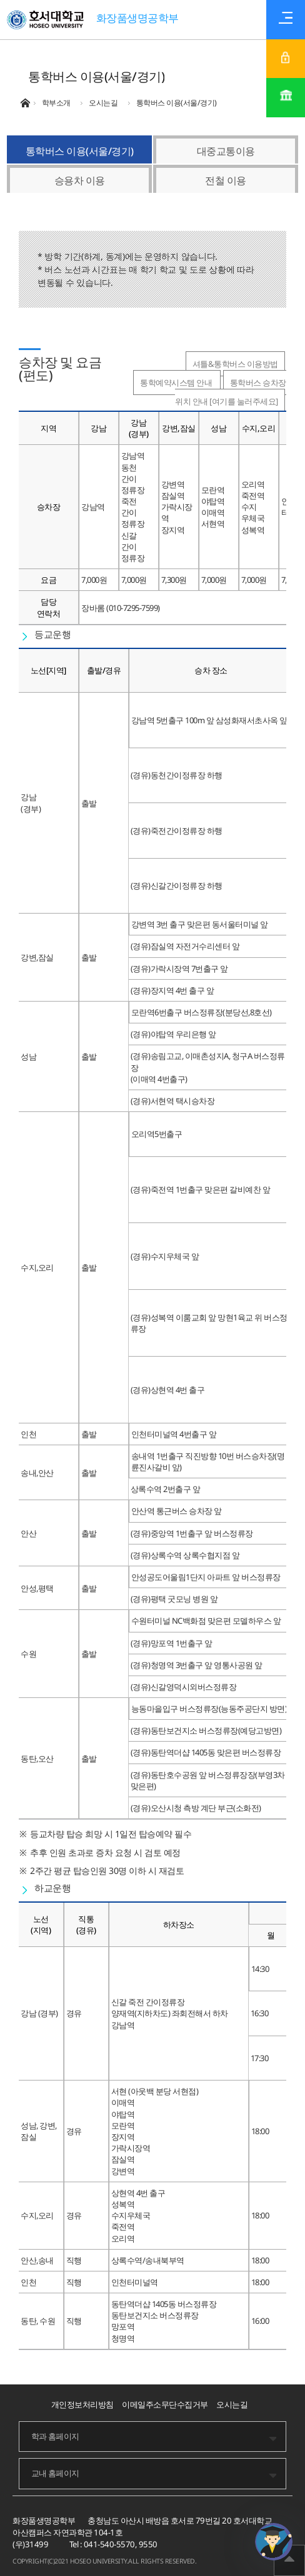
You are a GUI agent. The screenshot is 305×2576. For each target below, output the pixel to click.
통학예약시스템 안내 (177, 382)
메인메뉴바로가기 (0, 0)
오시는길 (232, 2404)
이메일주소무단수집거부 (165, 2404)
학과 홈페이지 (55, 2436)
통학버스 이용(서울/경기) (80, 151)
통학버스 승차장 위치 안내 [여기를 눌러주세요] (230, 392)
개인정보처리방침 (82, 2404)
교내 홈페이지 (55, 2473)
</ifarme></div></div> (273, 2541)
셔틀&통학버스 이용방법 (235, 363)
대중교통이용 (226, 151)
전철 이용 (225, 180)
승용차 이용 (79, 180)
